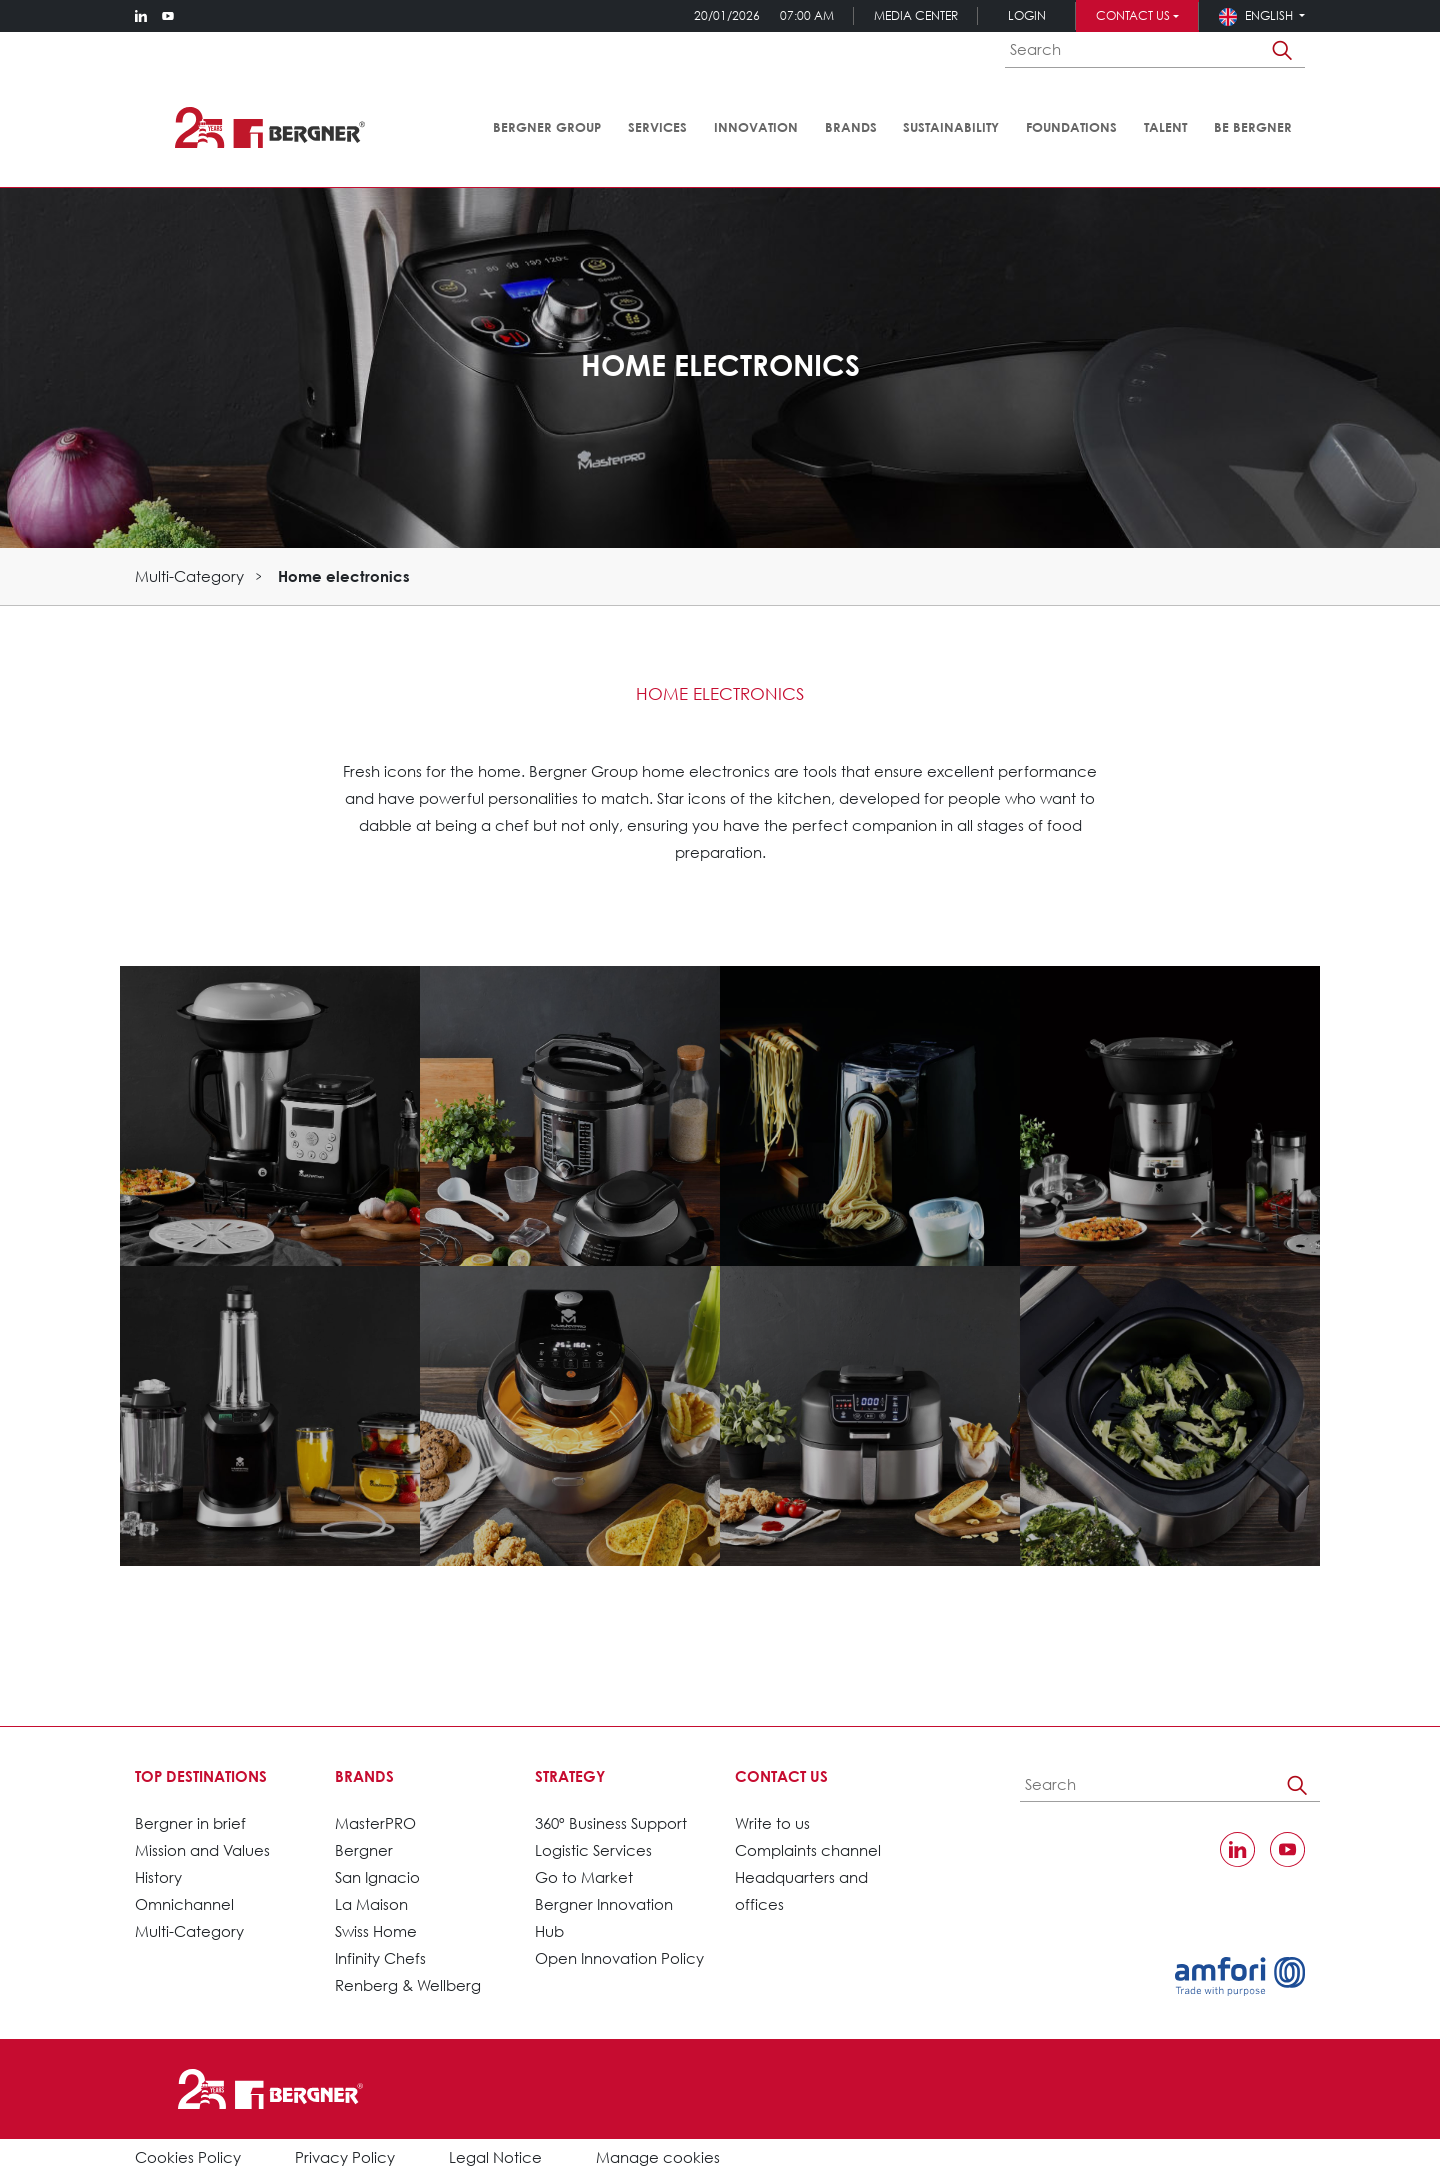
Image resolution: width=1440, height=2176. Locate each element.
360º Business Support (611, 1823)
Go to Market (584, 1877)
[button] (1262, 15)
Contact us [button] (1133, 15)
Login (1027, 15)
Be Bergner (1253, 127)
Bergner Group (547, 127)
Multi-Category (189, 576)
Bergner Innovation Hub (604, 1917)
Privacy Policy (345, 2157)
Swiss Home (376, 1931)
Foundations (1071, 127)
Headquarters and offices (801, 1890)
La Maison (371, 1904)
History (158, 1877)
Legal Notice (495, 2157)
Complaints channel (808, 1850)
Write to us (772, 1823)
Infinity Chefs (380, 1958)
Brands (851, 127)
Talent (1165, 127)
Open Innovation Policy (619, 1958)
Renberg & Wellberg (408, 1985)
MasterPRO (375, 1823)
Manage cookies (658, 2157)
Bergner (364, 1850)
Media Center (916, 15)
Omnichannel (184, 1904)
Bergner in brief (190, 1823)
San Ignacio (377, 1877)
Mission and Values (202, 1850)
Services (657, 127)
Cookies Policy (188, 2157)
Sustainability (951, 127)
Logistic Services (593, 1850)
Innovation (756, 127)
